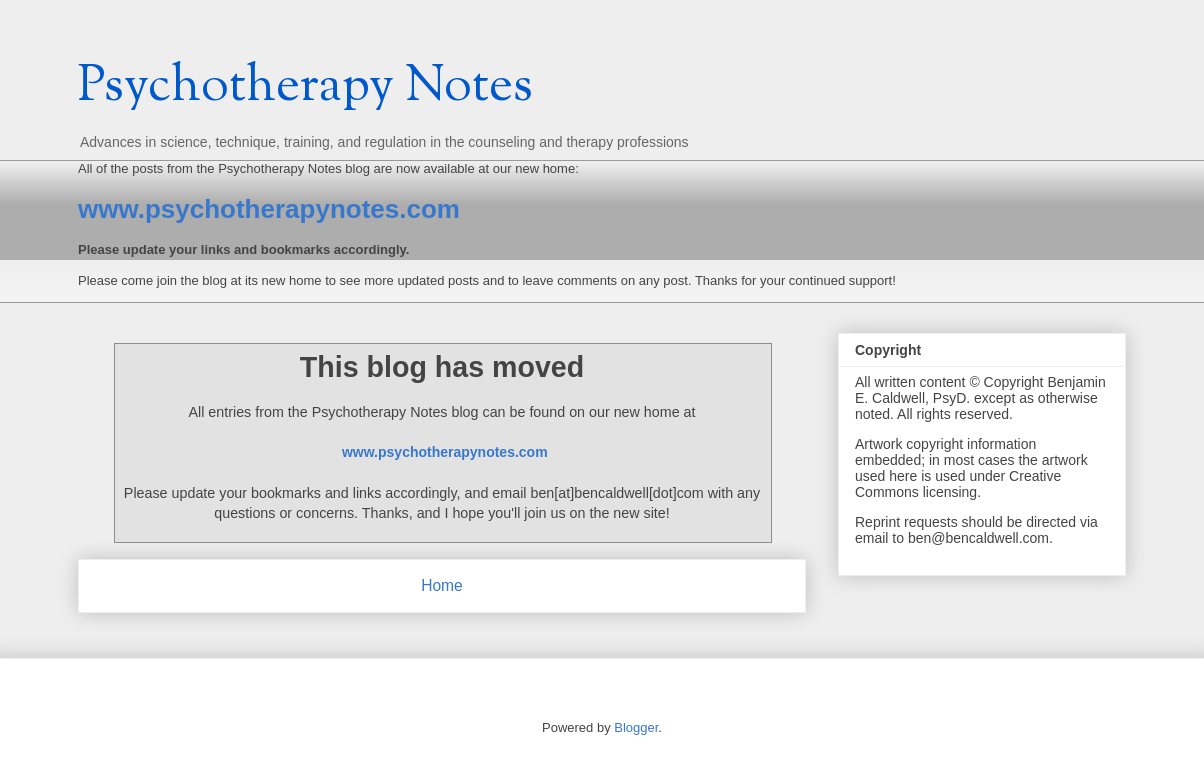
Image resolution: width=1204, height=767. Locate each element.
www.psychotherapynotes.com (269, 209)
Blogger (636, 727)
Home (442, 585)
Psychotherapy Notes (305, 88)
